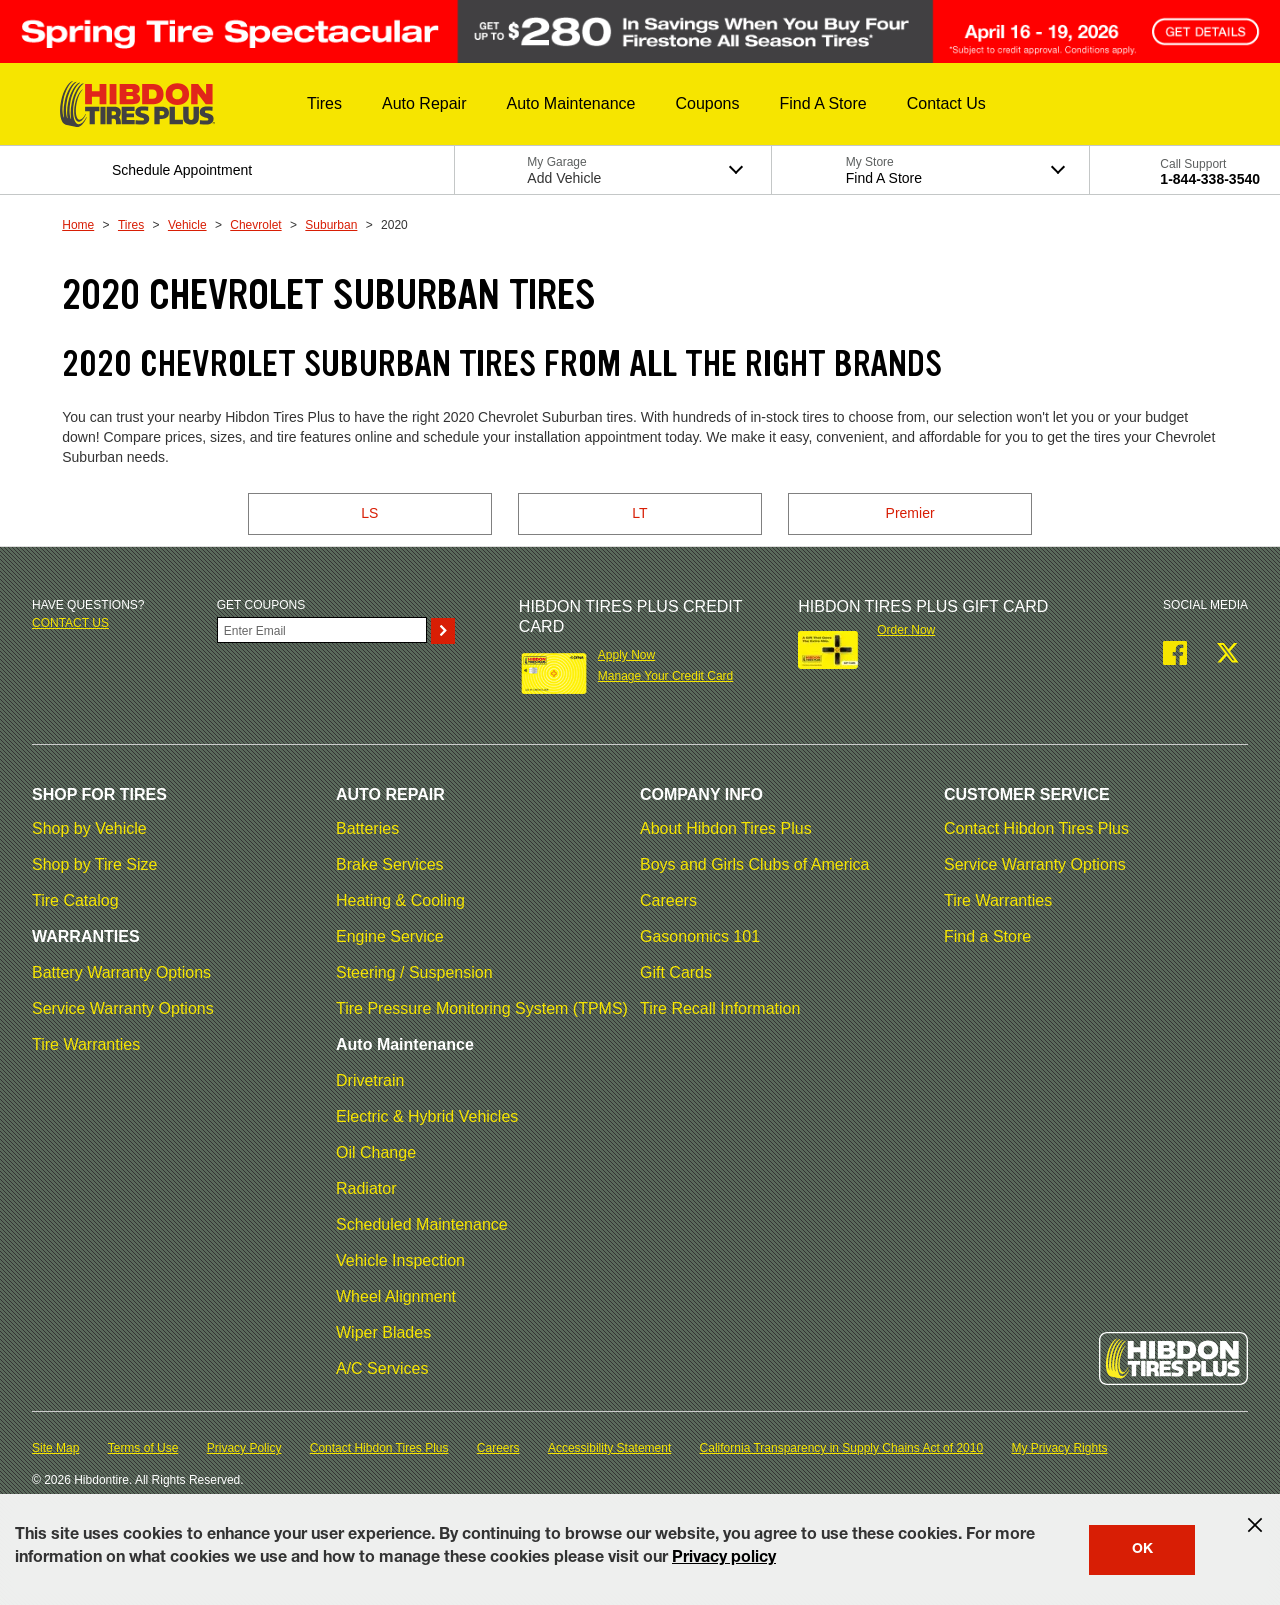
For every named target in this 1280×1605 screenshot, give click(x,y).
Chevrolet (255, 225)
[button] (324, 104)
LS (369, 513)
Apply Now (626, 655)
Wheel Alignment (396, 1296)
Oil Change (376, 1152)
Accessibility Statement (609, 1448)
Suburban (331, 225)
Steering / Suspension (414, 972)
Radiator (366, 1188)
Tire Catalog (75, 900)
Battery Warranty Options (121, 972)
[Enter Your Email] (322, 630)
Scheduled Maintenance (422, 1224)
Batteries (367, 828)
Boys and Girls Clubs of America (754, 864)
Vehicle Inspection (400, 1260)
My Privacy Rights (1059, 1448)
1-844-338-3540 (1210, 179)
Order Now (906, 630)
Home (78, 225)
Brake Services (390, 864)
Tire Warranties (86, 1044)
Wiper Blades (383, 1332)
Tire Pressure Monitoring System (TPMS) (482, 1008)
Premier (910, 513)
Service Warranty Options (123, 1008)
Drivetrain (370, 1080)
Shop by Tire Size (94, 864)
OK (1142, 1550)
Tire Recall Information (720, 1008)
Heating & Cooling (400, 900)
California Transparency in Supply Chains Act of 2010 (842, 1448)
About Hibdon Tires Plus (726, 828)
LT (639, 513)
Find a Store (987, 936)
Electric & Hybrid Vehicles (427, 1116)
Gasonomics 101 (700, 936)
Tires (131, 225)
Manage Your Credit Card (665, 676)
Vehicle (187, 225)
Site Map (55, 1448)
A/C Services (382, 1368)
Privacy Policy (244, 1448)
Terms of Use (143, 1448)
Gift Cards (676, 972)
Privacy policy (724, 1559)
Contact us (70, 623)
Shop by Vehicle (89, 828)
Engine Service (390, 936)
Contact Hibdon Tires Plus (1036, 828)
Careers (668, 900)
